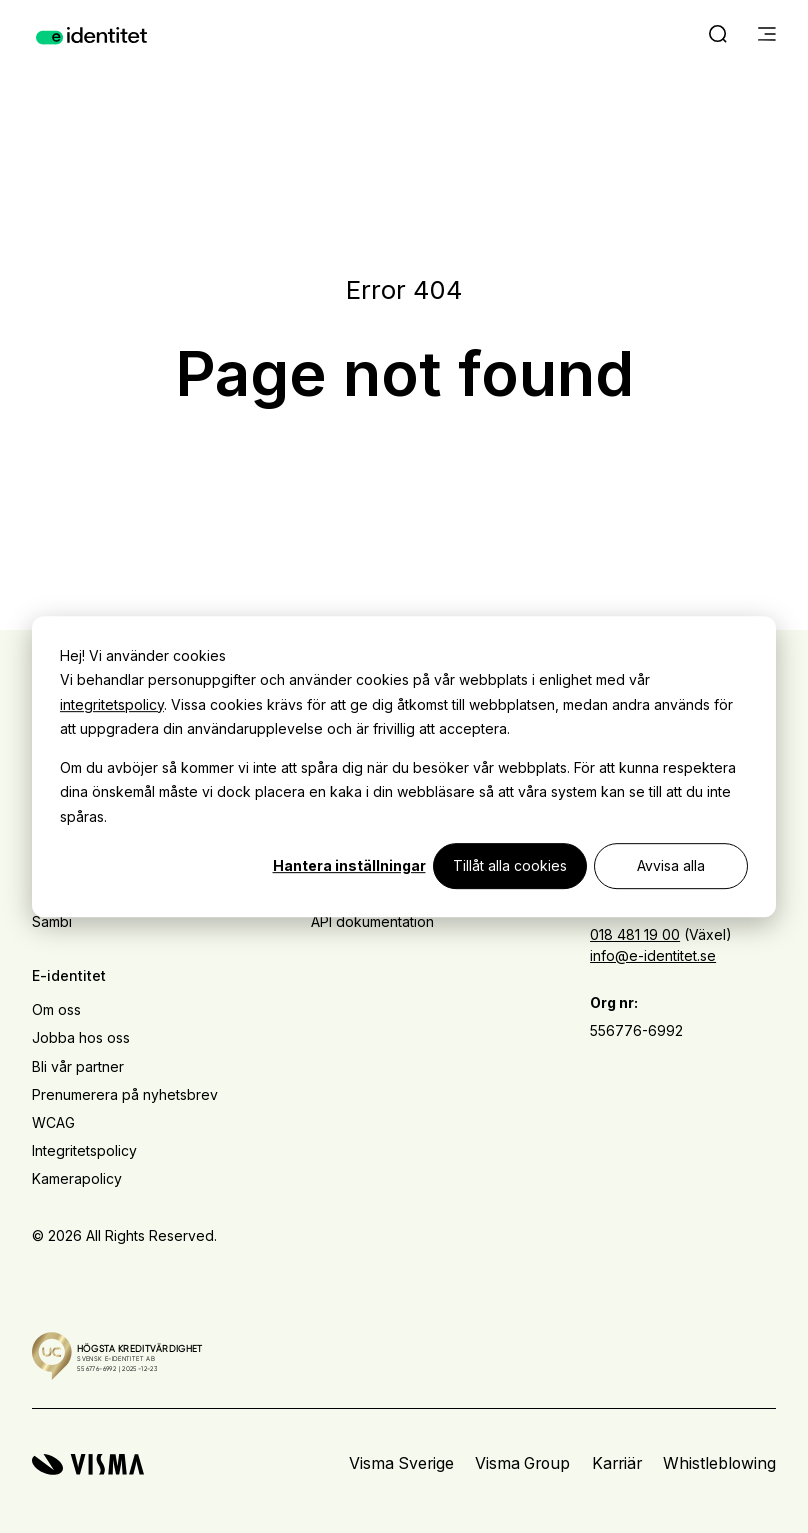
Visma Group (522, 1463)
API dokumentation (372, 921)
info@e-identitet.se (653, 955)
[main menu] (767, 36)
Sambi (52, 921)
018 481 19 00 (635, 934)
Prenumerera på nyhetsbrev (125, 1094)
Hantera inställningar (349, 865)
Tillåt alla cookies (510, 865)
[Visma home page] (88, 1464)
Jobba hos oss (81, 1037)
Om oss (56, 1009)
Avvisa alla (671, 865)
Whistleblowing (719, 1463)
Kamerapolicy (77, 1178)
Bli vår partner (78, 1066)
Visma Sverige (401, 1463)
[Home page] (91, 36)
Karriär (617, 1463)
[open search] (718, 36)
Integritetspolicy (84, 1150)
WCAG (53, 1122)
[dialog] (404, 767)
